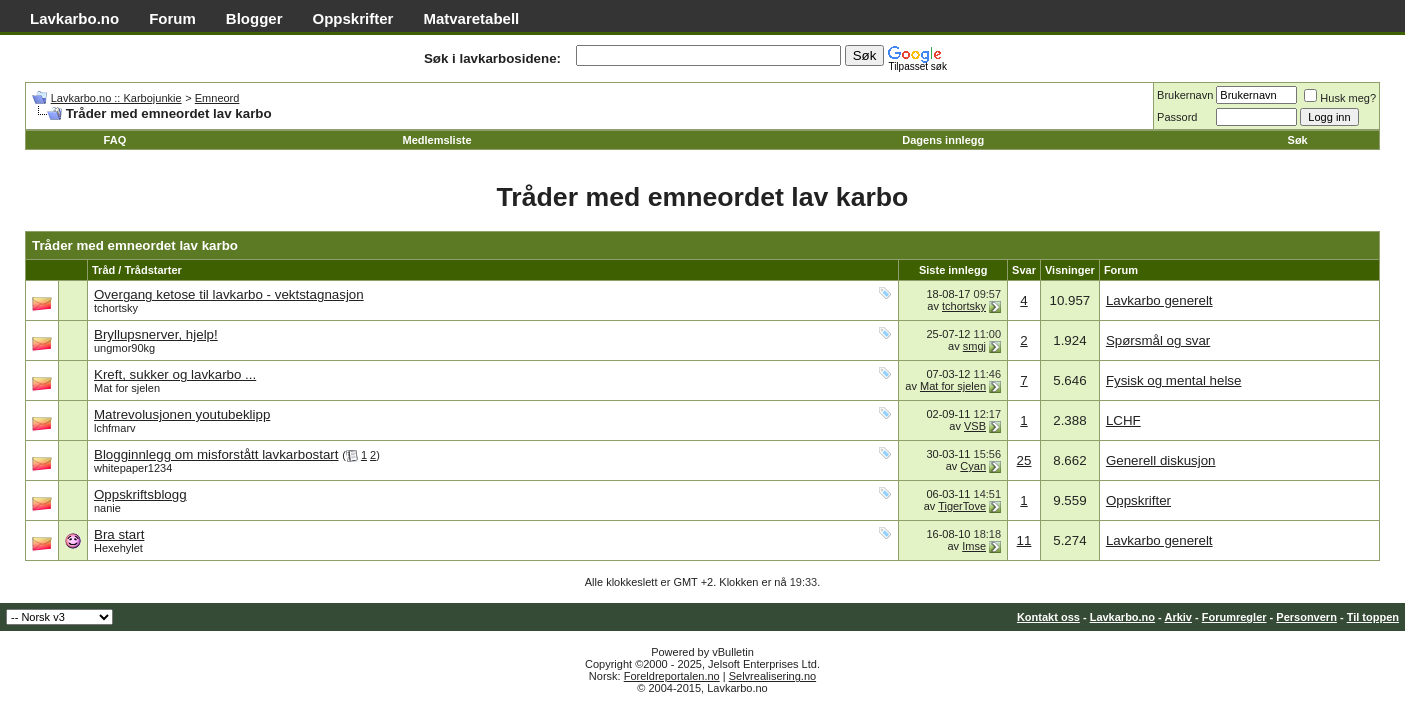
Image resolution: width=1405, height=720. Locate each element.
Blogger (254, 18)
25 (1024, 460)
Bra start (119, 534)
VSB (975, 426)
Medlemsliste (436, 140)
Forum (172, 18)
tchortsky (116, 308)
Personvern (1306, 617)
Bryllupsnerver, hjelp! (156, 334)
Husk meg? (1340, 98)
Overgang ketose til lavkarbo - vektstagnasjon (229, 294)
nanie (107, 508)
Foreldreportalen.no (672, 676)
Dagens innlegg (943, 140)
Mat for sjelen (127, 388)
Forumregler (1234, 617)
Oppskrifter (353, 18)
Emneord (217, 98)
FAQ (115, 140)
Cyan (973, 466)
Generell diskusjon (1161, 460)
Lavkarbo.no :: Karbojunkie (116, 98)
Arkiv (1178, 617)
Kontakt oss (1048, 617)
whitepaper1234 (133, 468)
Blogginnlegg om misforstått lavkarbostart (216, 454)
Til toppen (1373, 617)
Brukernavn (1185, 95)
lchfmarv (115, 428)
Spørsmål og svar (1158, 340)
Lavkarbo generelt (1159, 300)
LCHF (1123, 420)
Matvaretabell (471, 18)
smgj (974, 346)
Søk (1298, 140)
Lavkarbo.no (74, 18)
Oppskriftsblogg (140, 494)
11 (1024, 540)
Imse (974, 546)
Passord (1177, 117)
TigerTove (962, 506)
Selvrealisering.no (772, 676)
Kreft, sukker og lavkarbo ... (175, 374)
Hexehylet (118, 548)
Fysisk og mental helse (1174, 380)
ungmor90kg (124, 348)
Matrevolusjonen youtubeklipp (182, 414)
